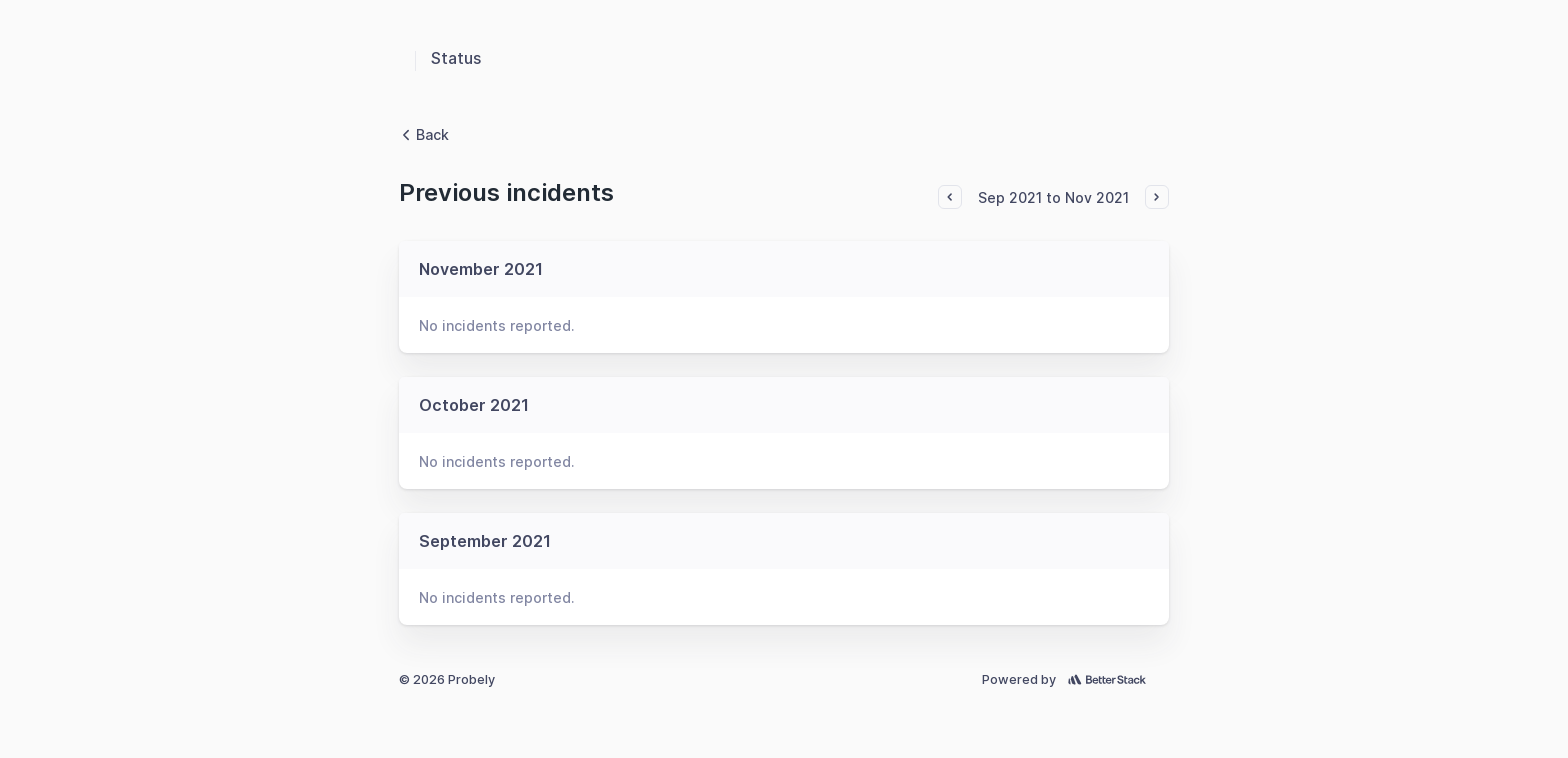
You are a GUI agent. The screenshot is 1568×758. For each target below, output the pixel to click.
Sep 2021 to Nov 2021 (1053, 197)
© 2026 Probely (447, 679)
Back (424, 134)
